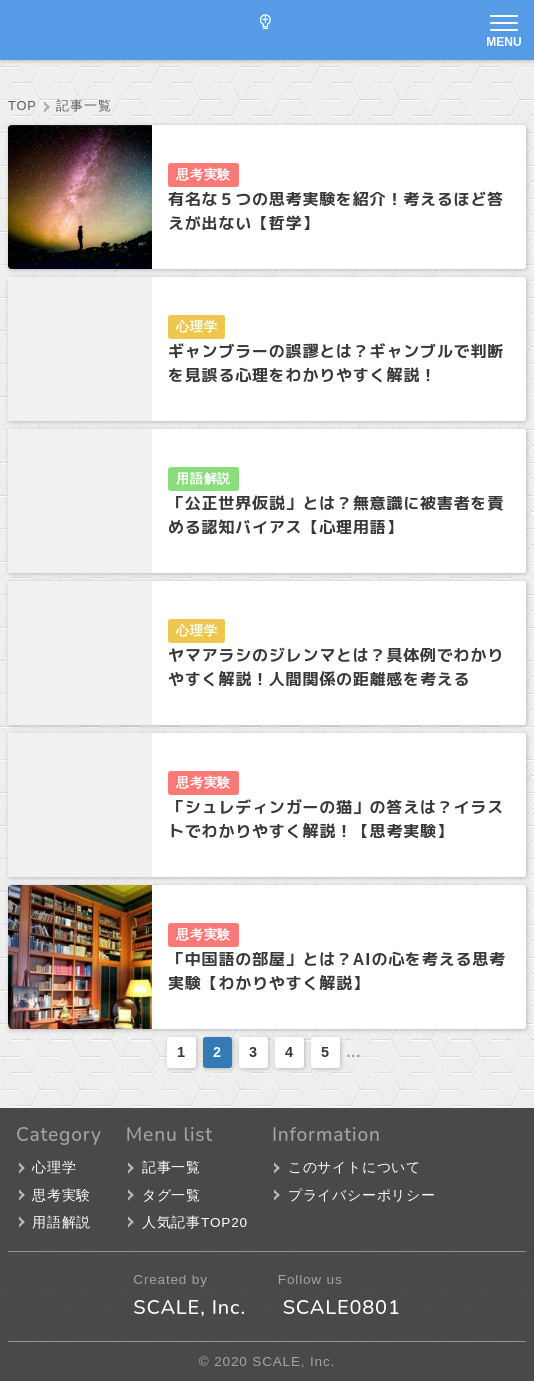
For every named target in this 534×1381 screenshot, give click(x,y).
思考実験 (203, 174)
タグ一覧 (171, 1195)
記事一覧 (171, 1167)
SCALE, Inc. (189, 1307)
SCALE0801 (342, 1307)
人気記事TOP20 (195, 1222)
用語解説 (203, 478)
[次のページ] (372, 1052)
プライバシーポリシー (362, 1195)
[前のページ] (156, 1052)
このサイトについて (354, 1167)
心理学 (196, 326)
